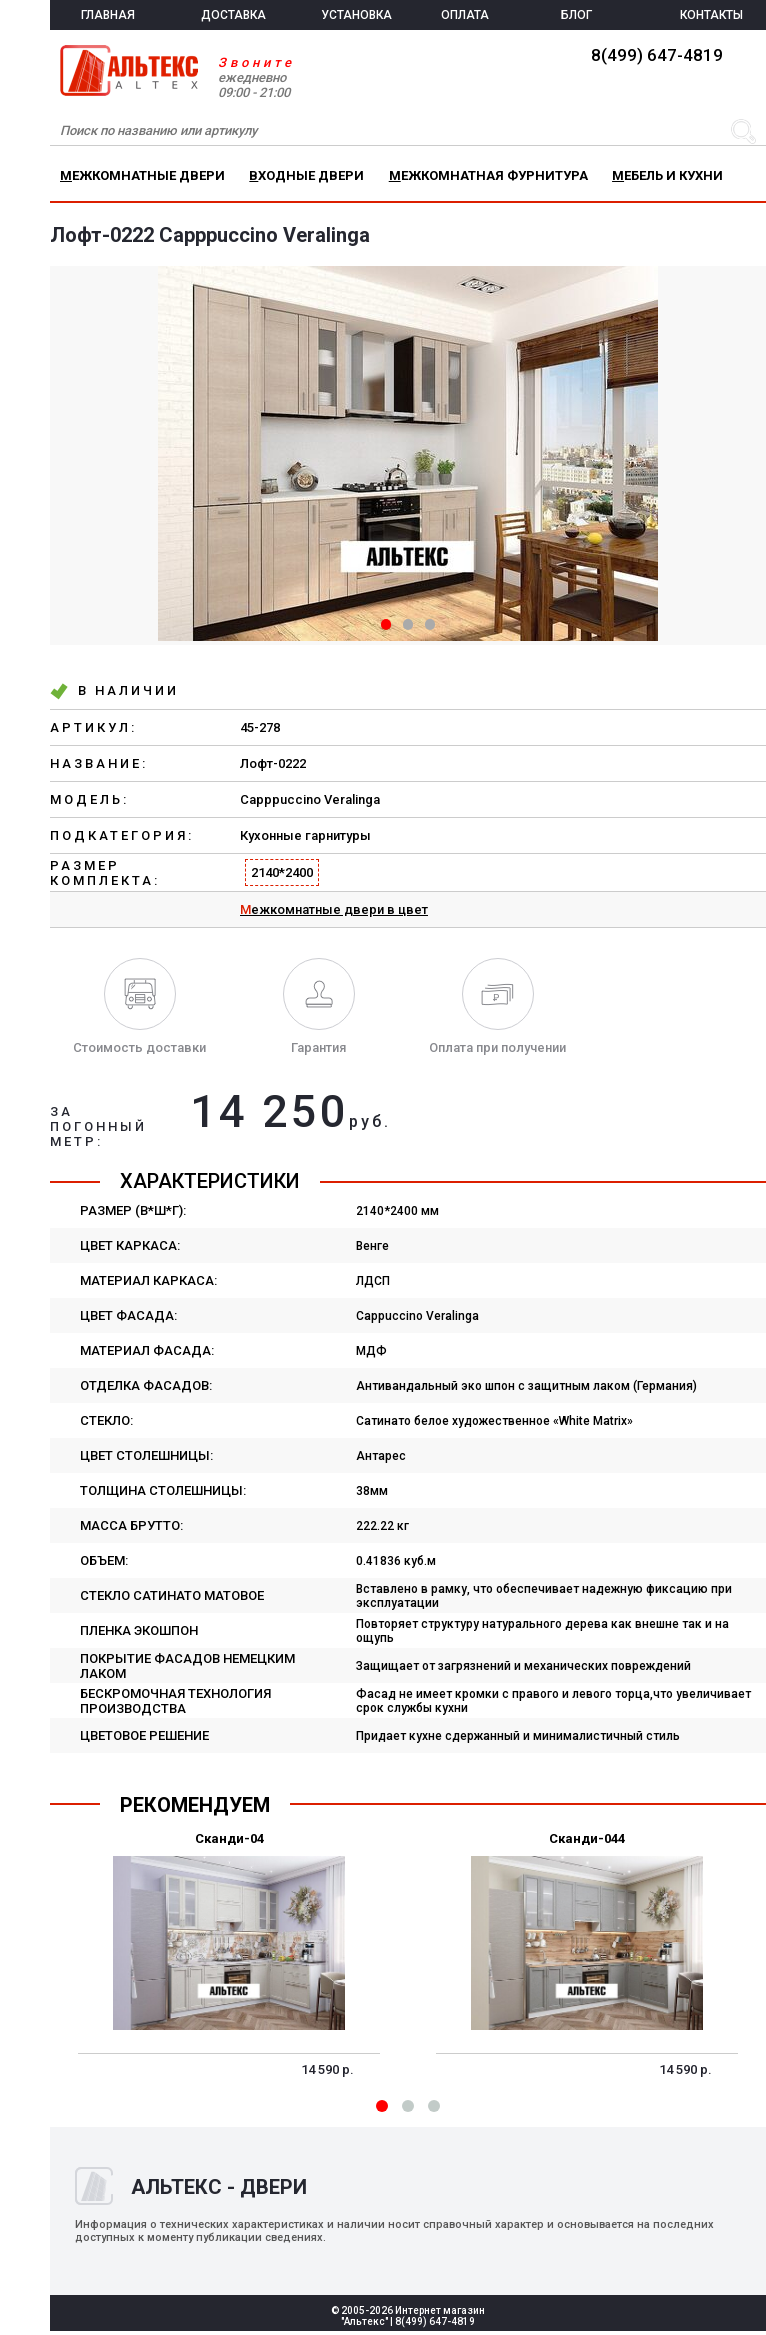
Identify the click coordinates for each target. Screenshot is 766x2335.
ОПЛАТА (465, 15)
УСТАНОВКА (356, 15)
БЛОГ (576, 15)
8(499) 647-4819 (657, 55)
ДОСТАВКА (233, 15)
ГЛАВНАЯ (108, 15)
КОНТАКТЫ (711, 15)
